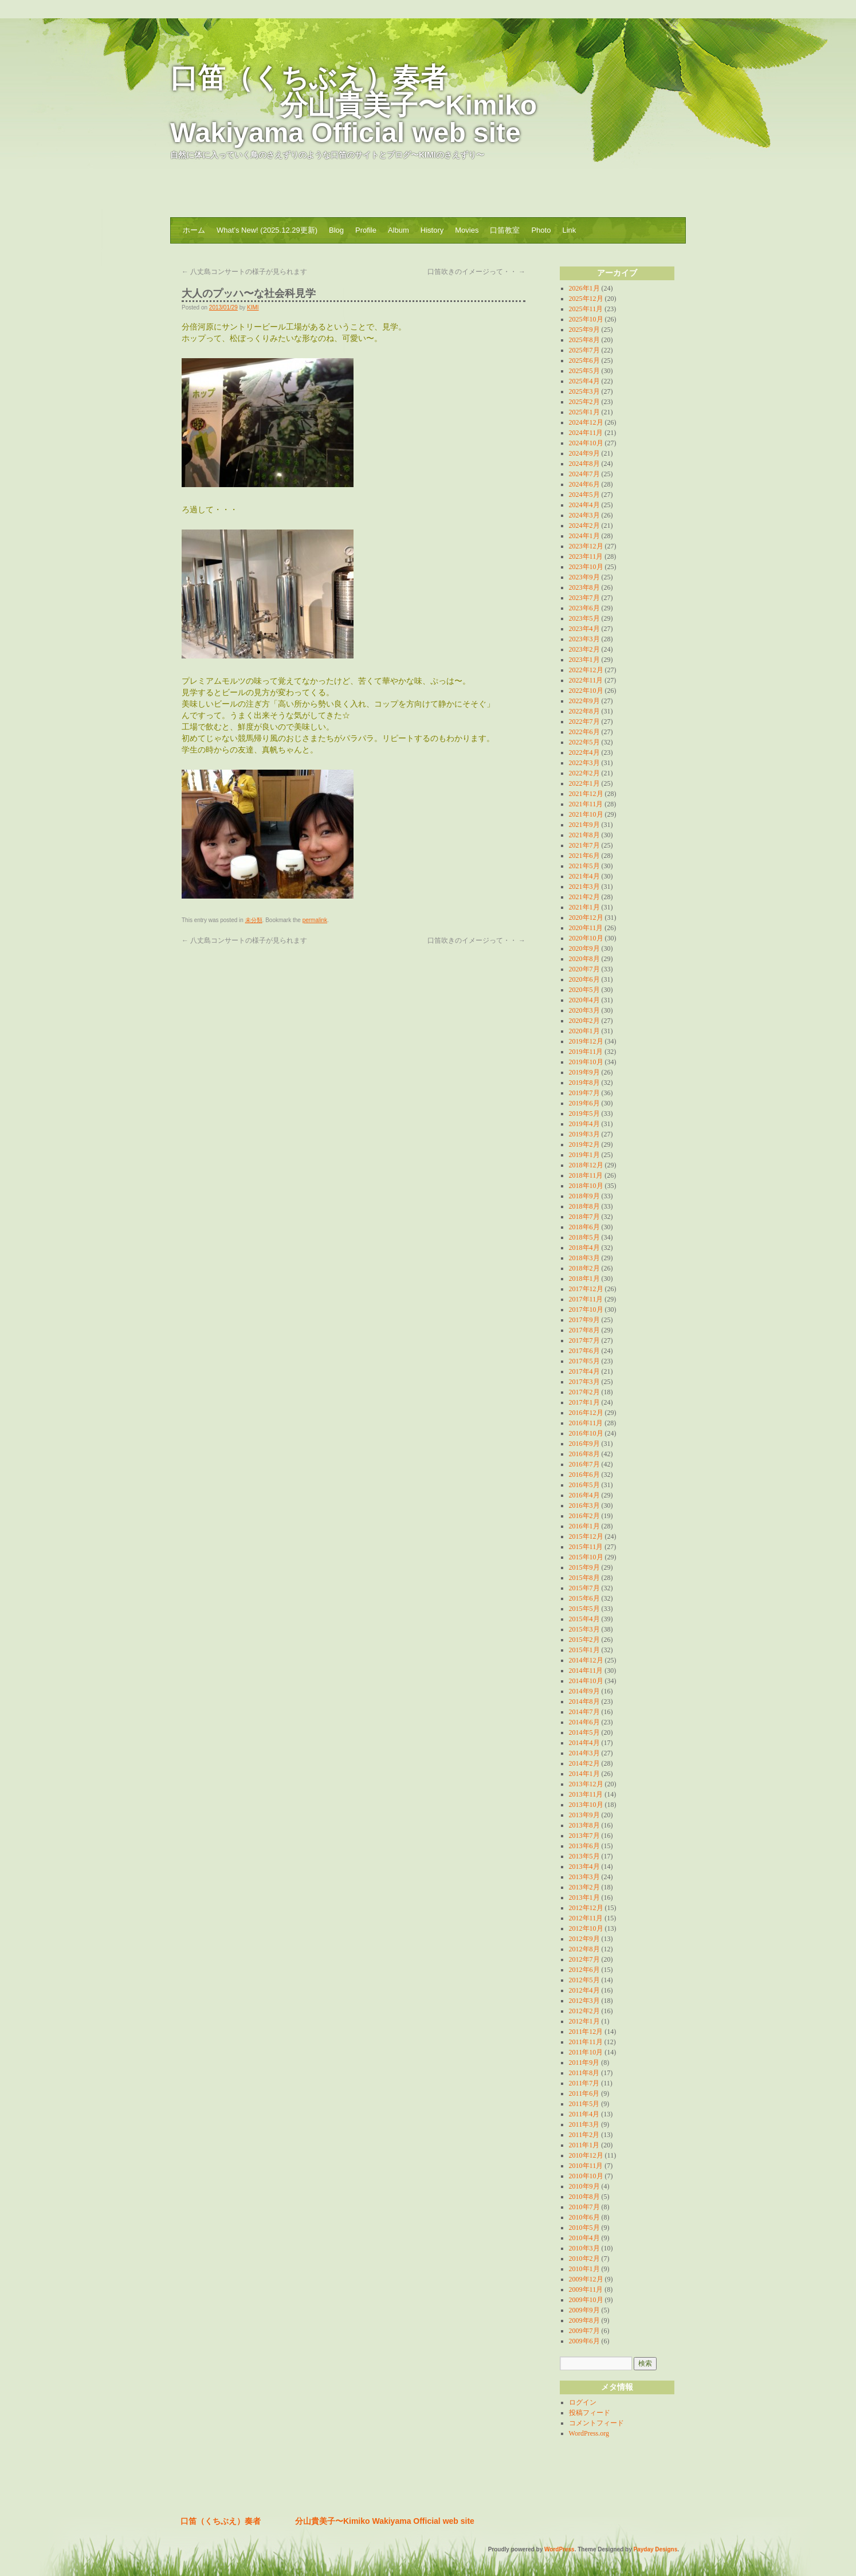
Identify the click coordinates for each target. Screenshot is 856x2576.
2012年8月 (584, 1949)
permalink (315, 920)
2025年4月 (584, 381)
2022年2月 (584, 773)
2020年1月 (584, 1031)
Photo (541, 230)
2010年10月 (586, 2176)
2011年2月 (584, 2135)
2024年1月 (584, 536)
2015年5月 (584, 1609)
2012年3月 (584, 2001)
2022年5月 (584, 742)
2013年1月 (584, 1897)
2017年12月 (586, 1289)
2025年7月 (584, 350)
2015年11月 (586, 1547)
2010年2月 (584, 2259)
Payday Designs (656, 2549)
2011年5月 (584, 2104)
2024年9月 (584, 453)
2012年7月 (584, 1959)
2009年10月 (586, 2300)
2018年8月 (584, 1206)
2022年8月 (584, 711)
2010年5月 (584, 2228)
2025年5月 (584, 371)
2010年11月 (586, 2166)
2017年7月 (584, 1340)
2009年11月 (586, 2289)
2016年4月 (584, 1495)
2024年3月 (584, 515)
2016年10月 (586, 1433)
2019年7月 (584, 1093)
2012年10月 (586, 1928)
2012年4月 (584, 1990)
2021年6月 (584, 856)
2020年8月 (584, 959)
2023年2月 (584, 649)
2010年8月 (584, 2197)
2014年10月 (586, 1681)
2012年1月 (584, 2021)
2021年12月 (586, 794)
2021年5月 (584, 866)
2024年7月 (584, 474)
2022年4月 (584, 752)
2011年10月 (586, 2052)
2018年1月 (584, 1279)
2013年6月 (584, 1846)
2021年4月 (584, 876)
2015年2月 (584, 1640)
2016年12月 (586, 1413)
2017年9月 (584, 1320)
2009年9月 (584, 2310)
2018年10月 (586, 1186)
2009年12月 (586, 2279)
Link (569, 230)
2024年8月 (584, 464)
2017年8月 (584, 1330)
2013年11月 (586, 1794)
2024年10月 (586, 443)
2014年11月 (586, 1671)
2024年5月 (584, 495)
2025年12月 (586, 299)
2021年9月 (584, 825)
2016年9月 (584, 1444)
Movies (466, 230)
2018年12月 (586, 1165)
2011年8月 (584, 2073)
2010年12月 (586, 2155)
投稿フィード (589, 2413)
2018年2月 (584, 1268)
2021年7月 (584, 845)
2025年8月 (584, 340)
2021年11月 (586, 804)
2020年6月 (584, 979)
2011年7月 (584, 2083)
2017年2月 (584, 1392)
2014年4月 (584, 1743)
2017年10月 (586, 1309)
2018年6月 (584, 1227)
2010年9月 (584, 2186)
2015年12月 (586, 1536)
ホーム (194, 230)
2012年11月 (586, 1918)
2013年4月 (584, 1867)
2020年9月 (584, 948)
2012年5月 (584, 1980)
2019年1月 (584, 1155)
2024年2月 (584, 526)
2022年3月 (584, 763)
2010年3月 (584, 2248)
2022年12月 (586, 670)
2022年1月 (584, 783)
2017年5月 (584, 1361)
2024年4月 (584, 505)
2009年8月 (584, 2320)
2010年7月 (584, 2207)
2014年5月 (584, 1732)
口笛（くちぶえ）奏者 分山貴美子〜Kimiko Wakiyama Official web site (353, 105)
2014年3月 (584, 1753)
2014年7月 (584, 1712)
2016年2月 (584, 1516)
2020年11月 (586, 928)
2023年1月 (584, 660)
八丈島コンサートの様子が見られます (244, 272)
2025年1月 (584, 412)
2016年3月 (584, 1505)
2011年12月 (586, 2032)
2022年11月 (586, 680)
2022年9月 (584, 701)
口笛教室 (505, 230)
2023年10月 (586, 567)
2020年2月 (584, 1021)
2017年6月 (584, 1351)
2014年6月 (584, 1722)
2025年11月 (586, 309)
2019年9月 (584, 1072)
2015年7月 (584, 1588)
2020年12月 (586, 917)
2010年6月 (584, 2217)
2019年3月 (584, 1134)
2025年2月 (584, 402)
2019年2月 (584, 1144)
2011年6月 (584, 2093)
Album (398, 230)
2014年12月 (586, 1660)
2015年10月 (586, 1557)
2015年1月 (584, 1650)
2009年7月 (584, 2331)
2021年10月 (586, 814)
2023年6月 (584, 608)
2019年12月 (586, 1041)
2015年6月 (584, 1598)
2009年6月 (584, 2341)
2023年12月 (586, 546)
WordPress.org (589, 2433)
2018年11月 (586, 1175)
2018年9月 (584, 1196)
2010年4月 (584, 2238)
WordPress (559, 2549)
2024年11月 (586, 433)
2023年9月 (584, 577)
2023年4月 (584, 629)
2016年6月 (584, 1475)
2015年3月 (584, 1629)
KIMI (253, 307)
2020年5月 (584, 990)
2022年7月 (584, 721)
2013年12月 (586, 1784)
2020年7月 (584, 969)
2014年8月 (584, 1701)
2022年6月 (584, 732)
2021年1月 (584, 907)
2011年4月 (584, 2114)
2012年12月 (586, 1908)
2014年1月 (584, 1774)
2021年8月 (584, 835)
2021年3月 (584, 887)
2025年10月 (586, 319)
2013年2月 (584, 1887)
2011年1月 (584, 2145)
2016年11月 (586, 1423)
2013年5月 (584, 1856)
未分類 (253, 920)
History (432, 230)
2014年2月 (584, 1763)
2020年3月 (584, 1010)
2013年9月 (584, 1815)
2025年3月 (584, 391)
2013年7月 (584, 1836)
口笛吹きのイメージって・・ (476, 272)
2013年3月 (584, 1877)
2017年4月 (584, 1371)
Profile (365, 230)
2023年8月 (584, 587)
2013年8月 (584, 1825)
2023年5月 (584, 618)
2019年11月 (586, 1052)
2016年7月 (584, 1464)
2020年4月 (584, 1000)
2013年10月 (586, 1805)
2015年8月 (584, 1578)
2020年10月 (586, 938)
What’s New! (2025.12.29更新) (267, 230)
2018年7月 (584, 1217)
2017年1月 (584, 1402)
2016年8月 (584, 1454)
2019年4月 (584, 1124)
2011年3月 (584, 2124)
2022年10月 (586, 691)
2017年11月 (586, 1299)
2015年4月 (584, 1619)
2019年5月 (584, 1113)
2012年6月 (584, 1970)
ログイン (582, 2402)
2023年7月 (584, 598)
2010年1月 (584, 2269)
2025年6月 (584, 360)
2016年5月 (584, 1485)
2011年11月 (586, 2042)
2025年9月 (584, 330)
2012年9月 (584, 1939)
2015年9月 (584, 1567)
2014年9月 (584, 1691)
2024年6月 (584, 484)
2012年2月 (584, 2011)
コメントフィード (596, 2423)
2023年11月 (586, 556)
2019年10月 (586, 1062)
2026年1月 (584, 288)
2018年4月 (584, 1248)
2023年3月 (584, 639)
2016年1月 (584, 1526)
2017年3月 (584, 1382)
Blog (336, 230)
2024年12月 (586, 422)
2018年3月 (584, 1258)
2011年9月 (584, 2063)
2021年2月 (584, 897)
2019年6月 (584, 1103)
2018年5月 (584, 1237)
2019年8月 (584, 1083)
